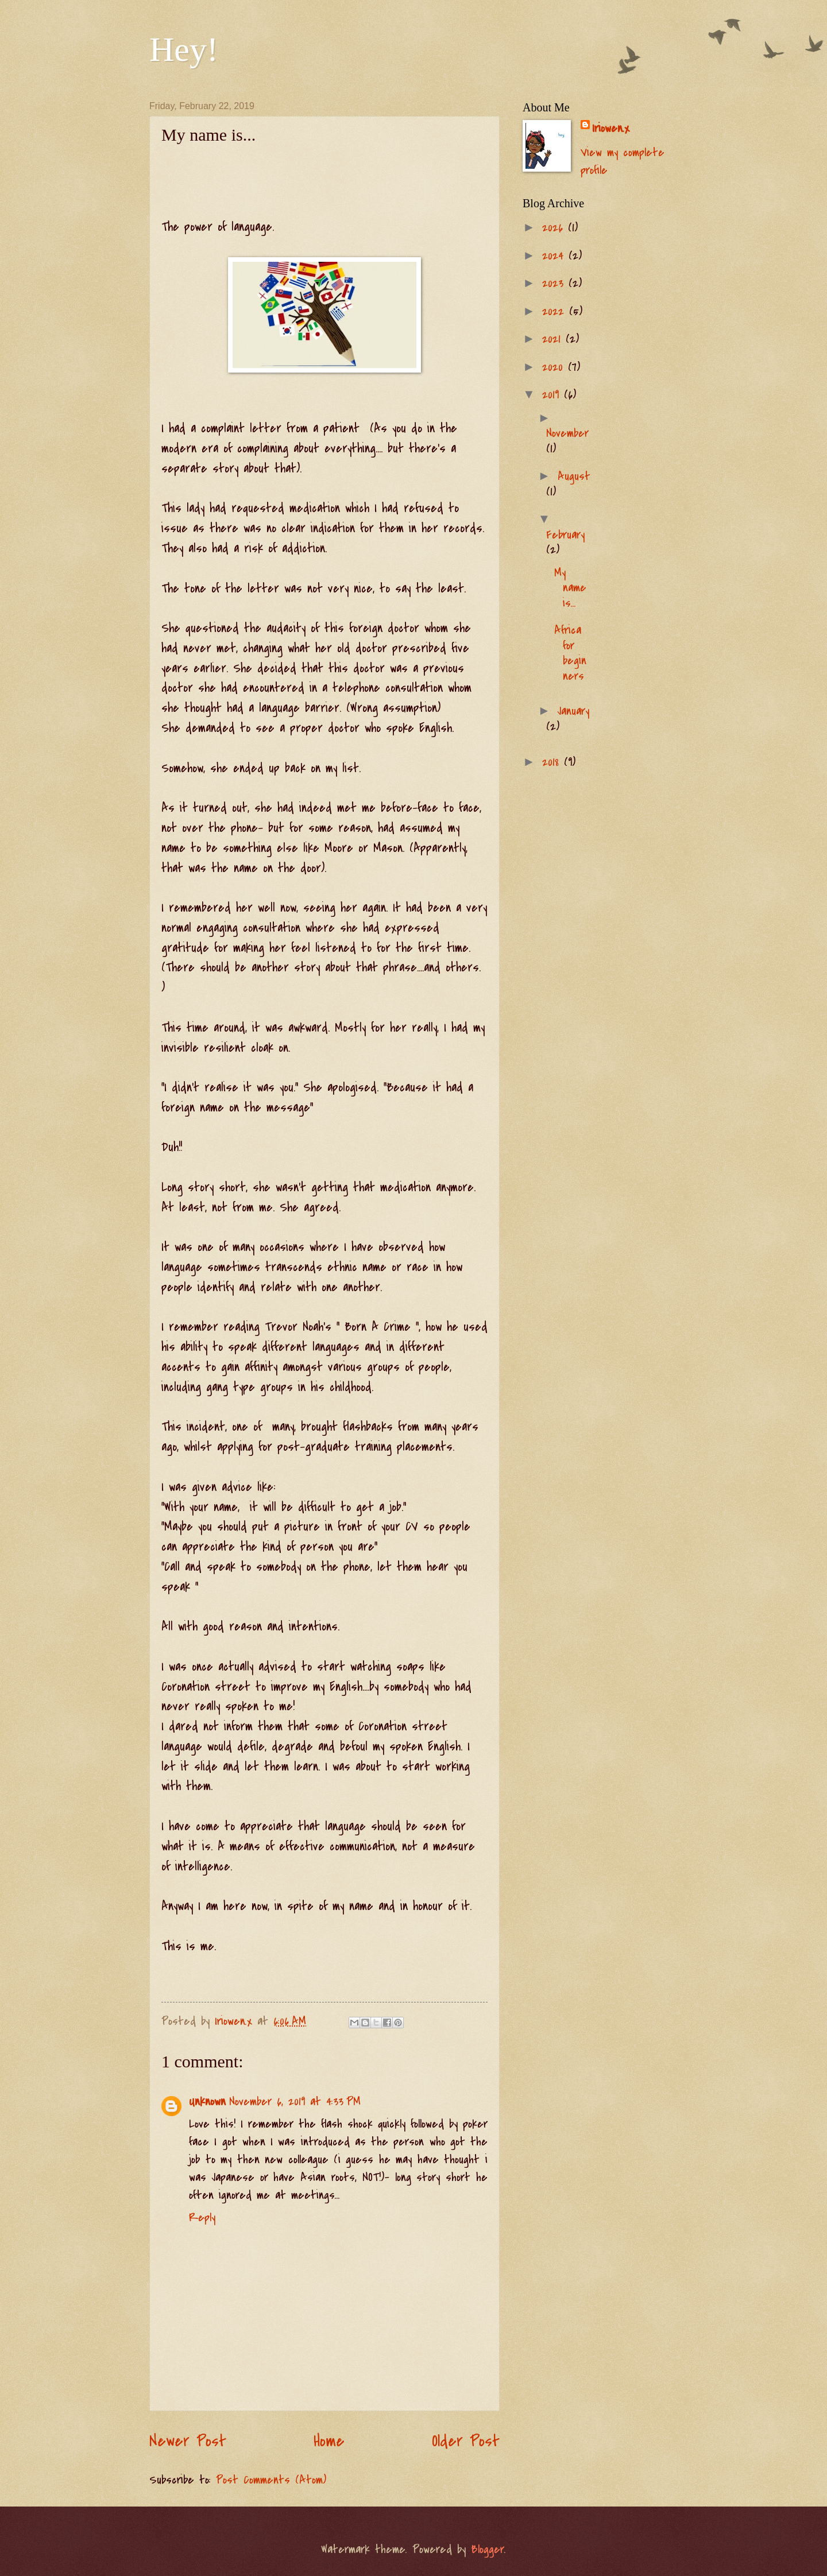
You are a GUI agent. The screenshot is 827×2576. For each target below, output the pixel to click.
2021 (554, 339)
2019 (553, 394)
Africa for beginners (570, 653)
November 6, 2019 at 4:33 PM (295, 2101)
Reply (202, 2217)
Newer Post (187, 2441)
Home (329, 2441)
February (565, 534)
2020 (555, 367)
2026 (555, 227)
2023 (555, 283)
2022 (555, 311)
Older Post (466, 2441)
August (574, 476)
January (573, 711)
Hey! (183, 49)
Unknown (207, 2101)
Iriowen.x (610, 128)
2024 (555, 255)
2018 (553, 762)
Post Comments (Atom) (271, 2480)
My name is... (570, 587)
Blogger (487, 2549)
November (567, 433)
